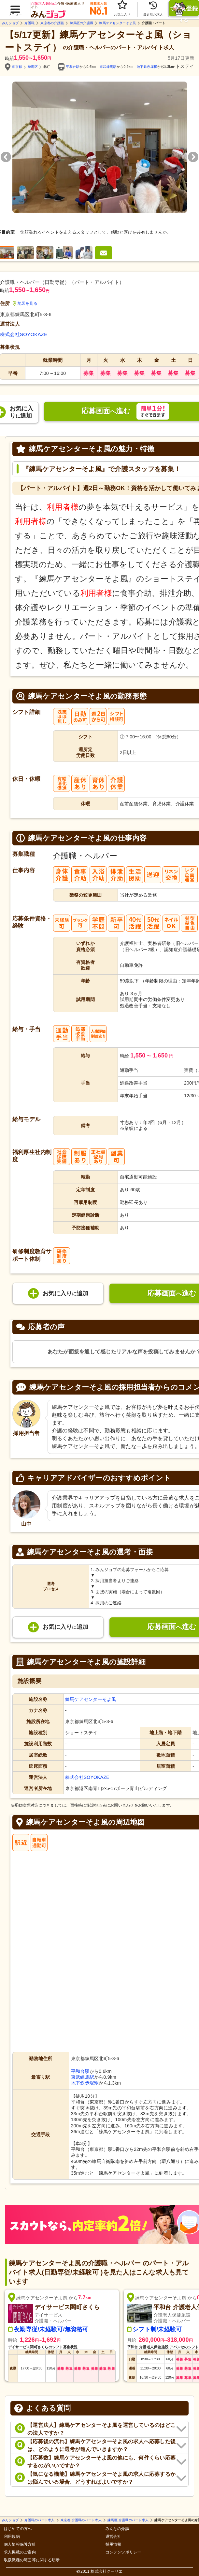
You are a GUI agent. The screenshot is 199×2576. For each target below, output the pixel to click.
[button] (15, 7)
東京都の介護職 (52, 23)
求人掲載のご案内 (20, 2552)
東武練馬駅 (108, 67)
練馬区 (33, 67)
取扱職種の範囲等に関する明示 (32, 2560)
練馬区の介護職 (81, 23)
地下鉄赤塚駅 (147, 67)
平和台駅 (72, 67)
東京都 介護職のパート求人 (81, 2520)
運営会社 (113, 2537)
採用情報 (113, 2544)
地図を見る (25, 303)
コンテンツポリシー (123, 2552)
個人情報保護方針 (20, 2544)
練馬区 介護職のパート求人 (128, 2520)
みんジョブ (10, 23)
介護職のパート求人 (39, 2520)
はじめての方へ (18, 2529)
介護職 (29, 23)
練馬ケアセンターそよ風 (117, 23)
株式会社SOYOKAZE (23, 334)
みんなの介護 (117, 2529)
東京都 (17, 67)
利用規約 (12, 2537)
